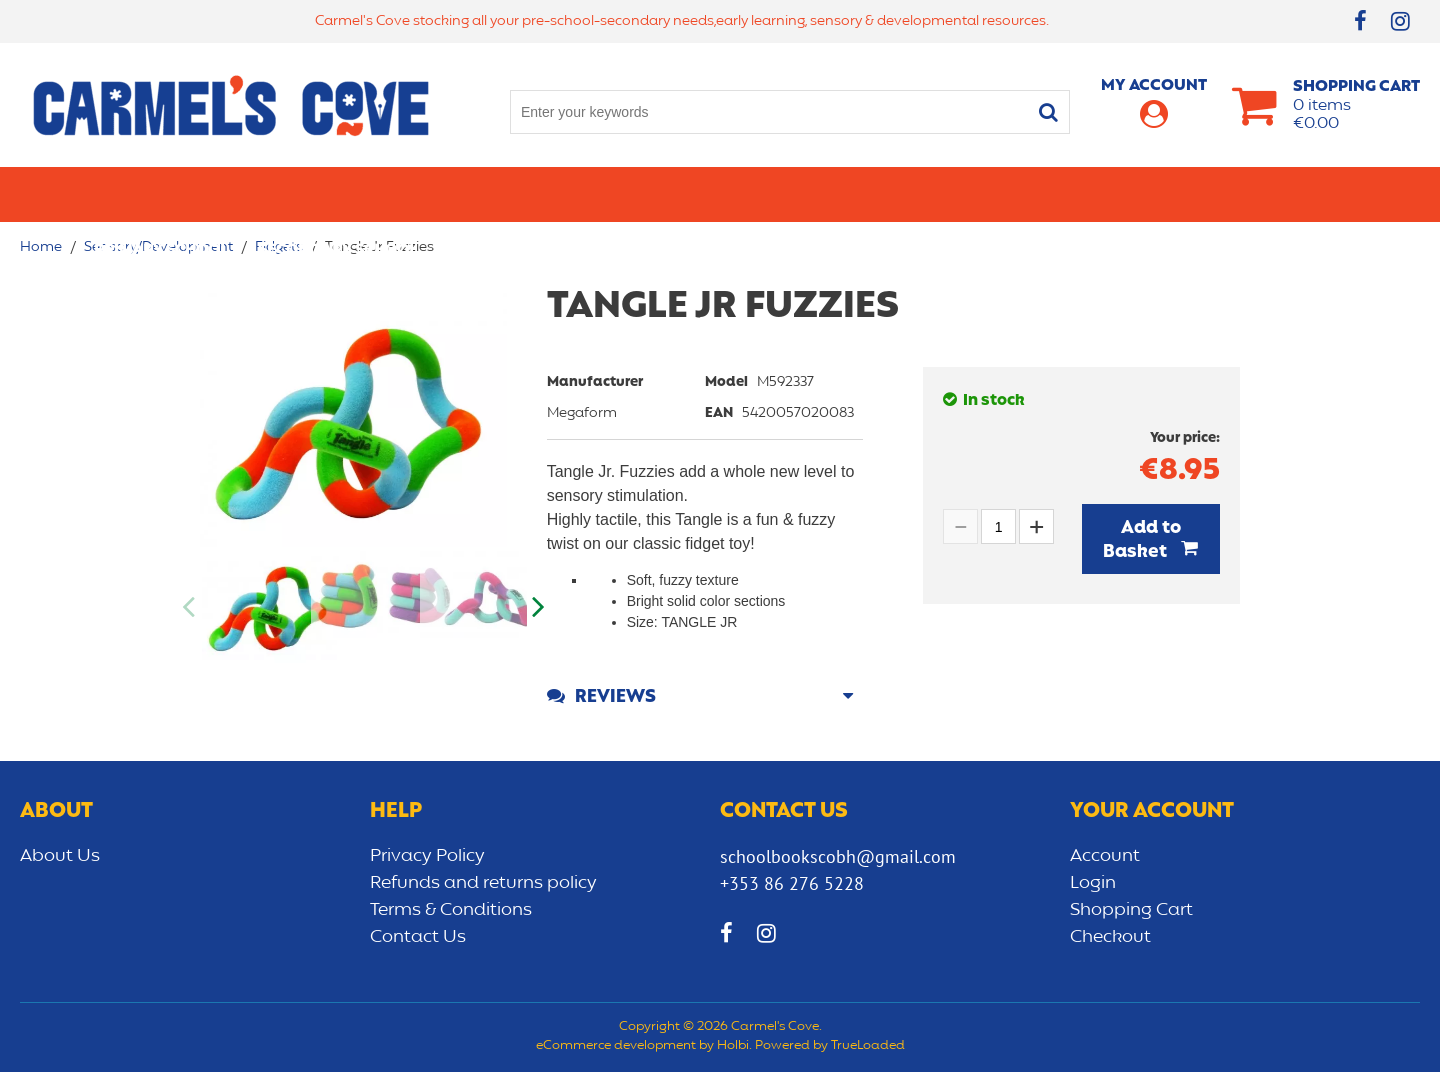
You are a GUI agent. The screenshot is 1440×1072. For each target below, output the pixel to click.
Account (1105, 856)
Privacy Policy (427, 856)
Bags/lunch (806, 194)
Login (1093, 883)
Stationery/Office (523, 194)
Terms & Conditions (451, 910)
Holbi (733, 1046)
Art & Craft (678, 194)
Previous (190, 607)
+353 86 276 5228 (792, 883)
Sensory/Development (1134, 194)
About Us (60, 856)
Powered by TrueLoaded (830, 1046)
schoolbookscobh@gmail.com (838, 856)
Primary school (161, 194)
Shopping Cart (1131, 910)
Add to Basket (1142, 540)
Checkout (1110, 937)
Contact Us (418, 937)
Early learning (948, 194)
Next (537, 607)
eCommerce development (616, 1046)
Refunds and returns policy (483, 883)
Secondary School (337, 194)
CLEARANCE (1301, 194)
